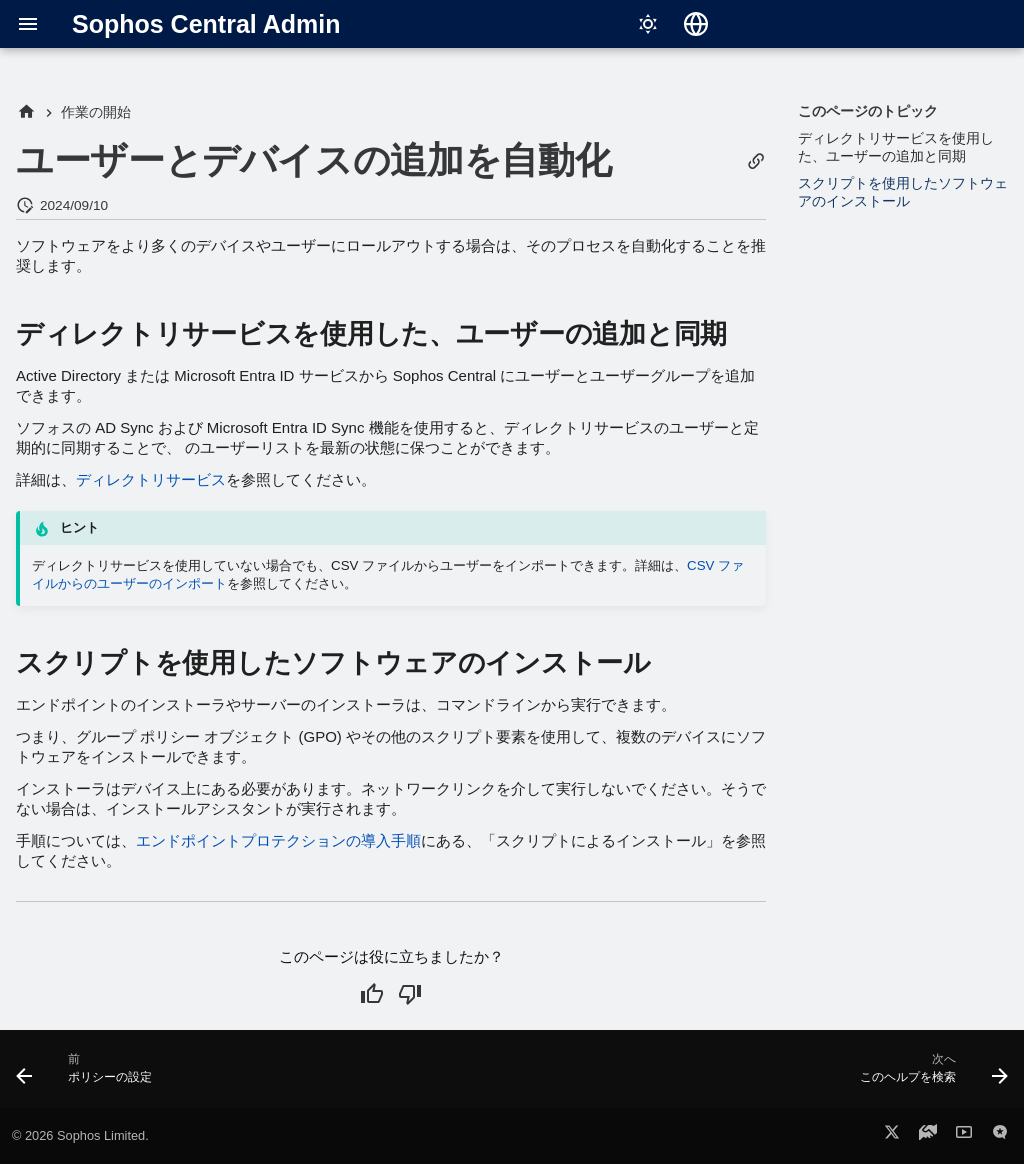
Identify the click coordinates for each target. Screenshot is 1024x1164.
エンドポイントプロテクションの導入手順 (278, 840)
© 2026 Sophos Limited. (80, 1135)
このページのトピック (868, 111)
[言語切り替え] (696, 24)
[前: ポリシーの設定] (89, 1075)
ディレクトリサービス (151, 479)
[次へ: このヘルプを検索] (928, 1075)
